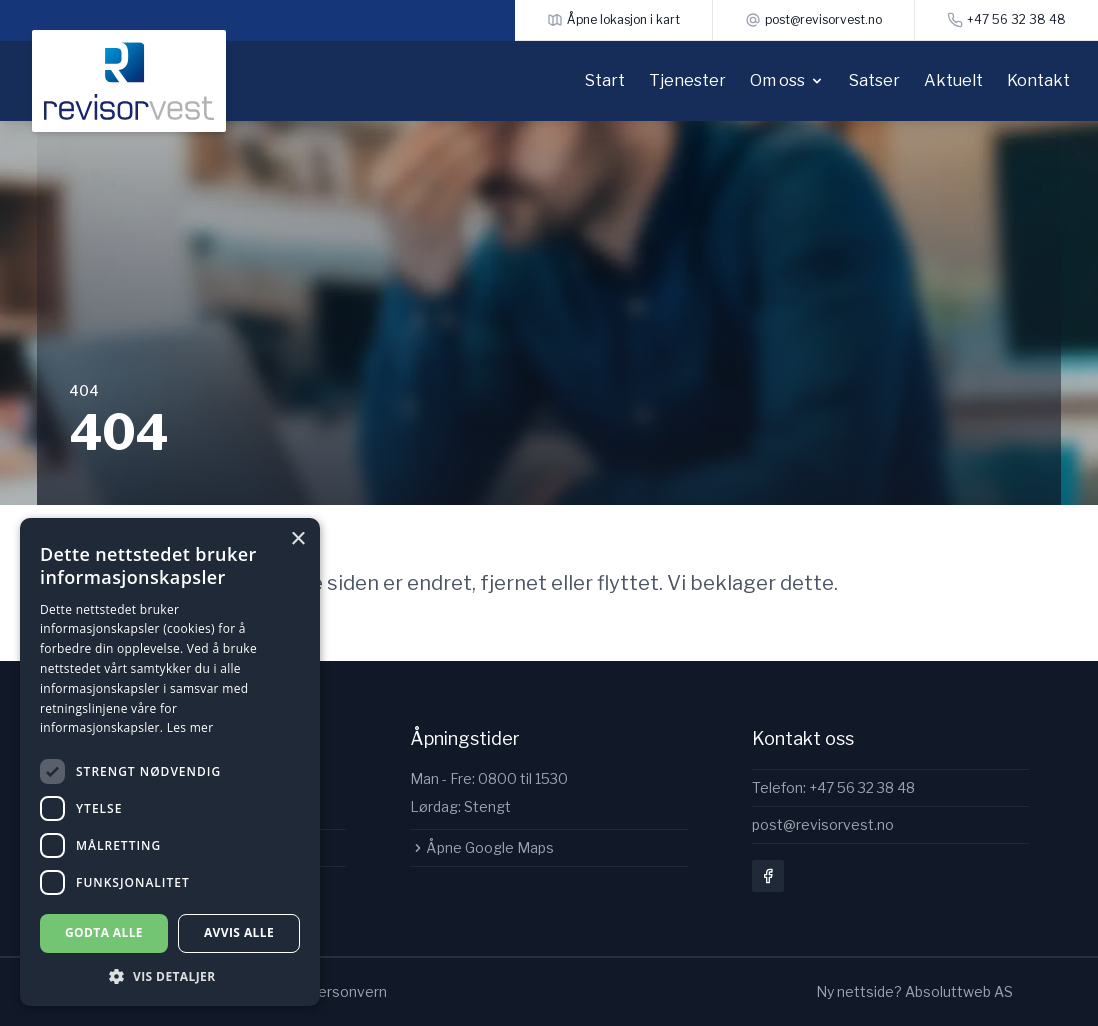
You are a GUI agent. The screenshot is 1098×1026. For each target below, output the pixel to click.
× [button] (297, 539)
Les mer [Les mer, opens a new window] (190, 727)
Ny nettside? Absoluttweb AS (914, 991)
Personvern (348, 991)
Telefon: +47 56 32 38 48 (833, 787)
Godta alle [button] (104, 932)
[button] (170, 976)
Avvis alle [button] (239, 932)
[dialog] (170, 762)
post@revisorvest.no (823, 824)
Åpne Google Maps (482, 847)
